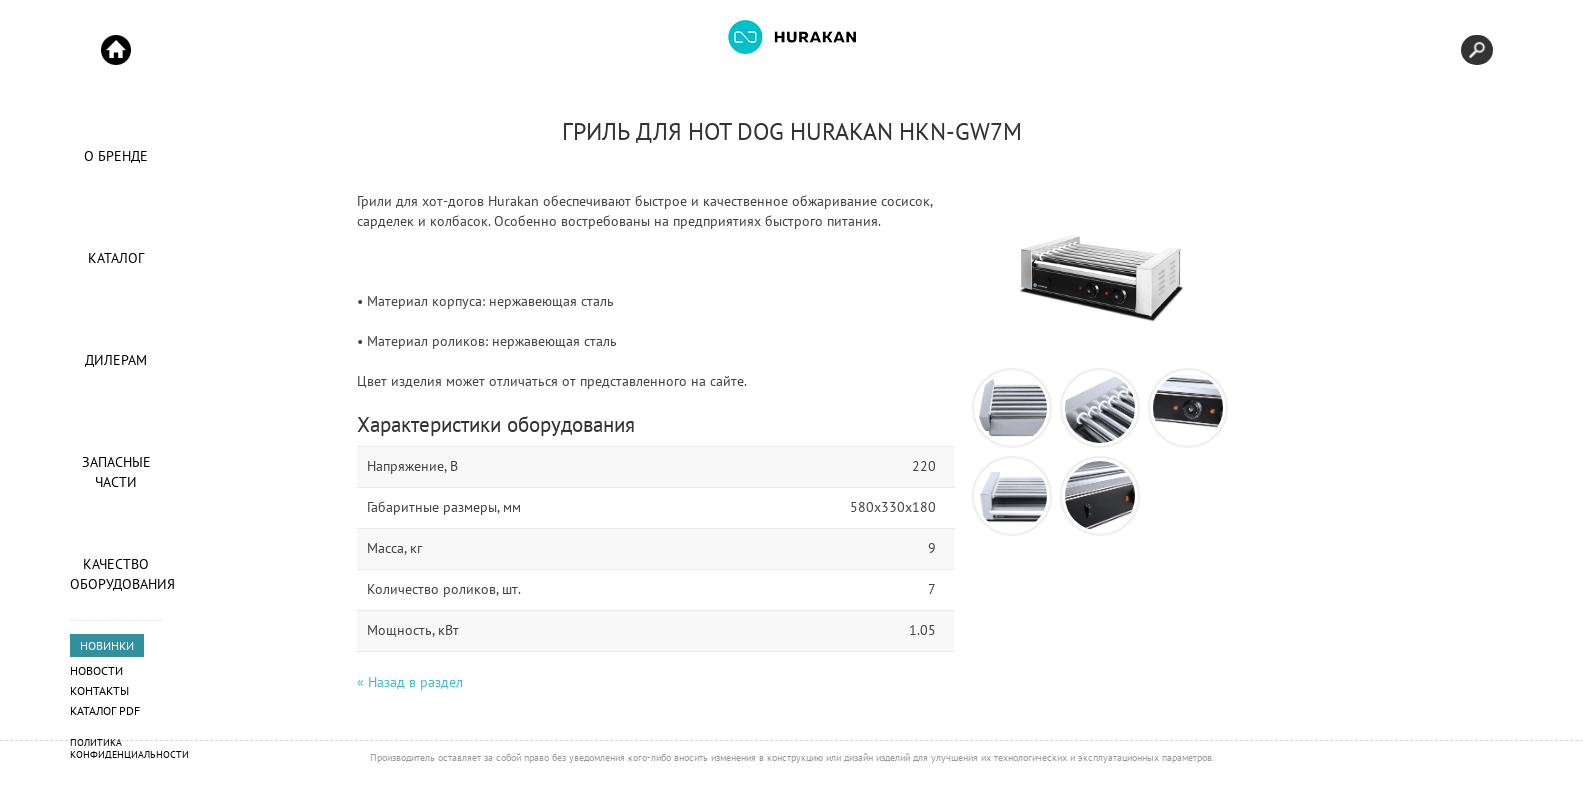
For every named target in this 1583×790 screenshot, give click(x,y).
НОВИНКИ (107, 645)
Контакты (99, 690)
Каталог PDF (105, 710)
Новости (96, 670)
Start (116, 50)
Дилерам (116, 360)
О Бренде (116, 156)
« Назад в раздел (410, 682)
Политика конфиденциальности (129, 748)
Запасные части (116, 472)
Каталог (116, 258)
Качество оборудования (116, 574)
